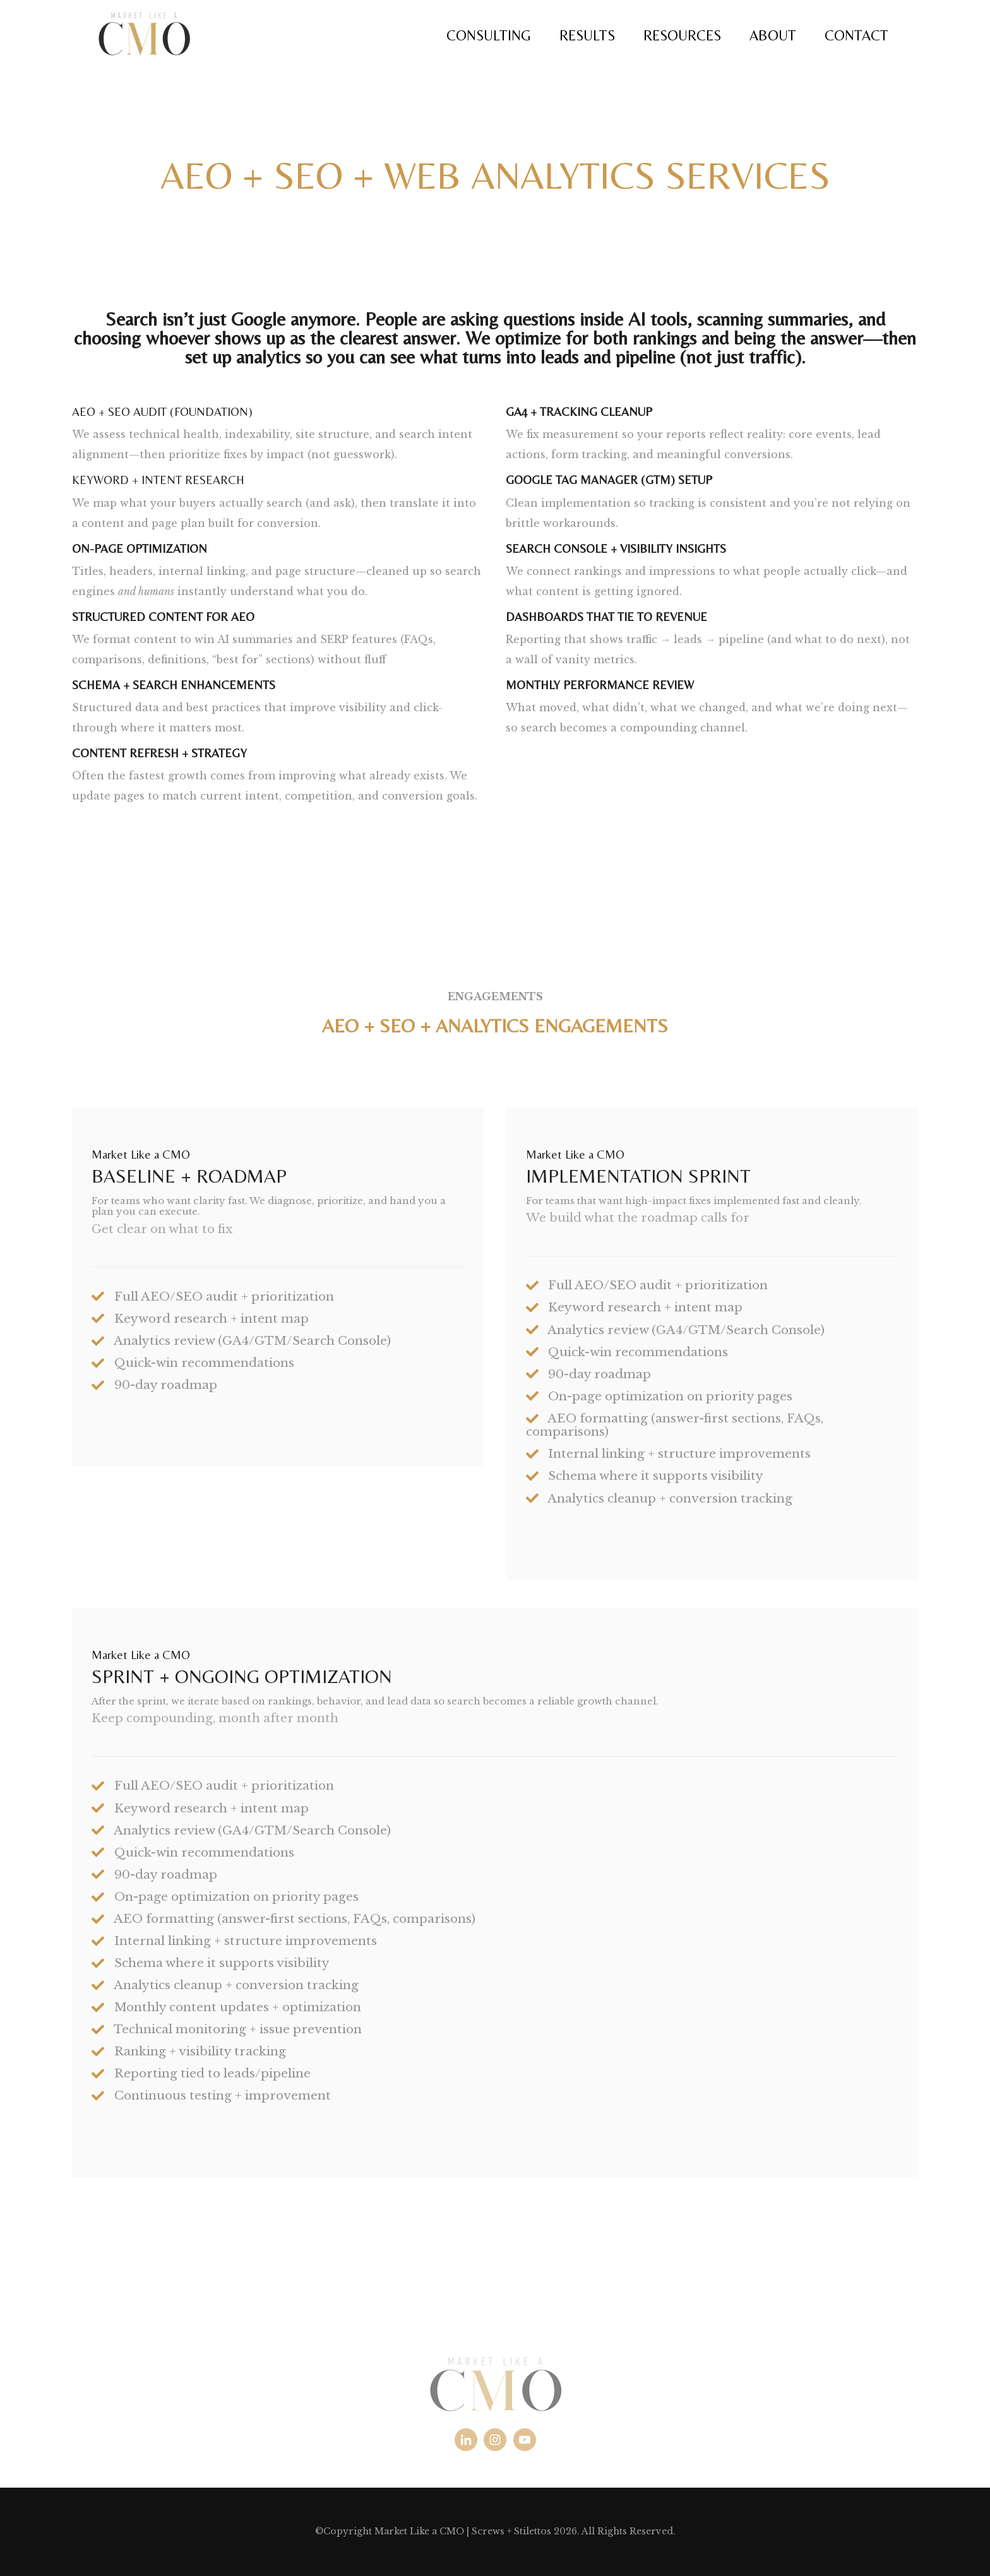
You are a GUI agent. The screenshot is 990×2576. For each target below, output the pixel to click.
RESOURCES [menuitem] (682, 35)
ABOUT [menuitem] (772, 35)
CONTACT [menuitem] (856, 35)
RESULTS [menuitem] (587, 35)
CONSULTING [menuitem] (488, 35)
